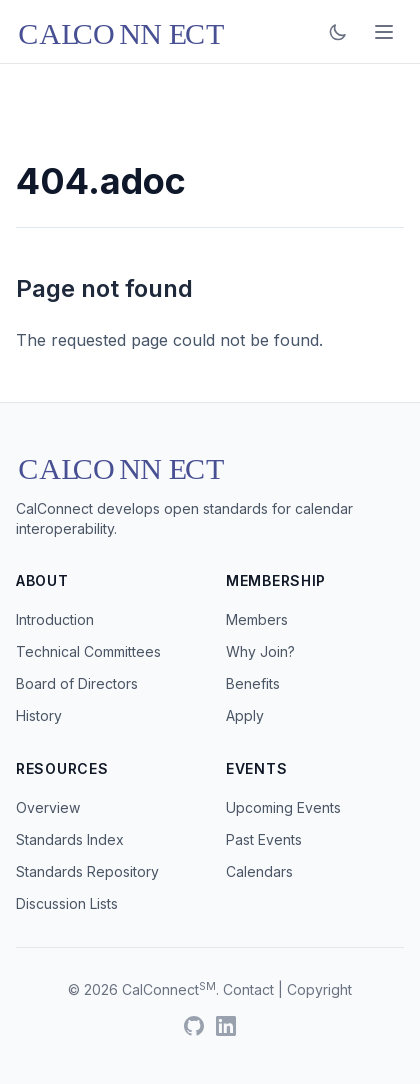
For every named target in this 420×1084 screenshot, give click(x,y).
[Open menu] (384, 32)
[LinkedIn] (226, 1026)
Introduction (55, 619)
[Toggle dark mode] (338, 32)
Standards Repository (87, 871)
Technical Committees (88, 651)
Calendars (259, 871)
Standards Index (70, 839)
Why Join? (260, 651)
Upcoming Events (283, 807)
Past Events (264, 839)
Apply (245, 715)
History (39, 715)
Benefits (253, 683)
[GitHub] (194, 1026)
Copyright (319, 989)
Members (257, 619)
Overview (48, 807)
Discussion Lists (67, 903)
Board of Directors (77, 683)
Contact (248, 989)
